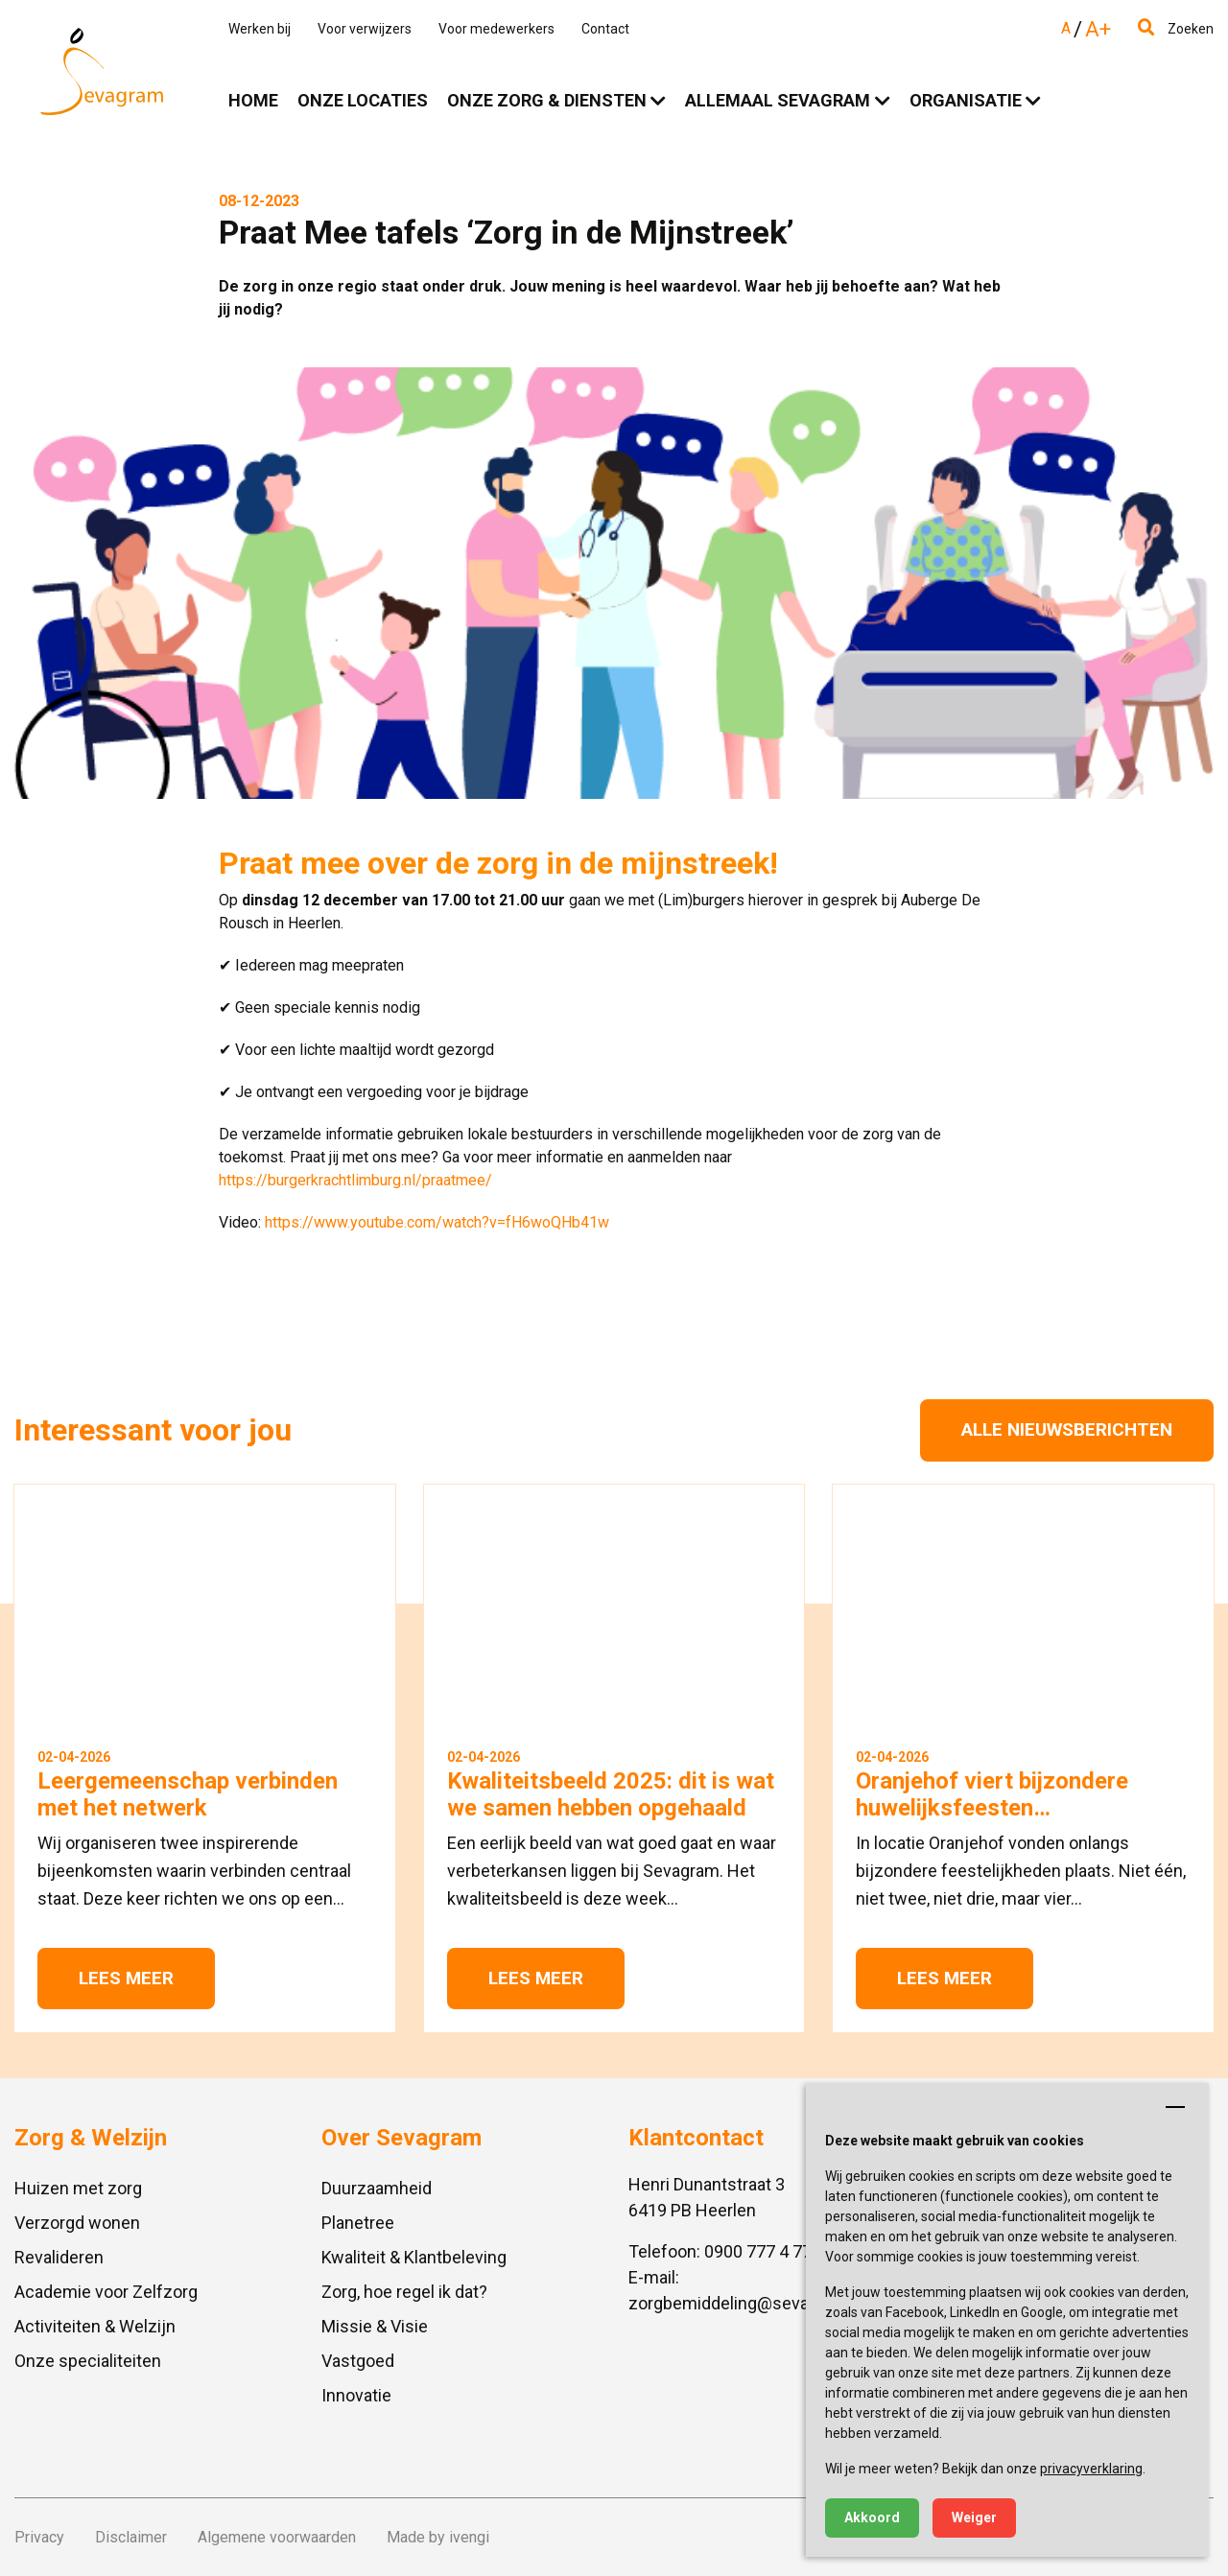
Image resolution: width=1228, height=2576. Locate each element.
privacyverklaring (1091, 2468)
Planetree (357, 2223)
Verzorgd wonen (77, 2223)
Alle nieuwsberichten (1066, 1429)
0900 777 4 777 (762, 2251)
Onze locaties (362, 100)
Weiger (974, 2517)
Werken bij (259, 28)
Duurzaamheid (376, 2188)
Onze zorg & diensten (547, 100)
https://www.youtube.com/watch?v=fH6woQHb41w (437, 1222)
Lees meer (126, 1978)
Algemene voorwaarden (277, 2537)
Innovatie (356, 2395)
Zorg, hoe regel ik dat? (404, 2292)
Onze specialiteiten (87, 2361)
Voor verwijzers (365, 28)
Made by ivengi (438, 2537)
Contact (605, 28)
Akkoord (872, 2517)
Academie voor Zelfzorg (106, 2292)
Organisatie (965, 100)
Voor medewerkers (496, 28)
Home (253, 100)
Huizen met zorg (78, 2188)
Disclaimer (131, 2537)
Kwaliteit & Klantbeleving (414, 2257)
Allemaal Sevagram (777, 100)
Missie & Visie (374, 2326)
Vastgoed (357, 2361)
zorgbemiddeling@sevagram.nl (746, 2303)
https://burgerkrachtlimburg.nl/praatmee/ (355, 1180)
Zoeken (1176, 28)
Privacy (39, 2537)
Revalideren (59, 2257)
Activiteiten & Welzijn (95, 2326)
